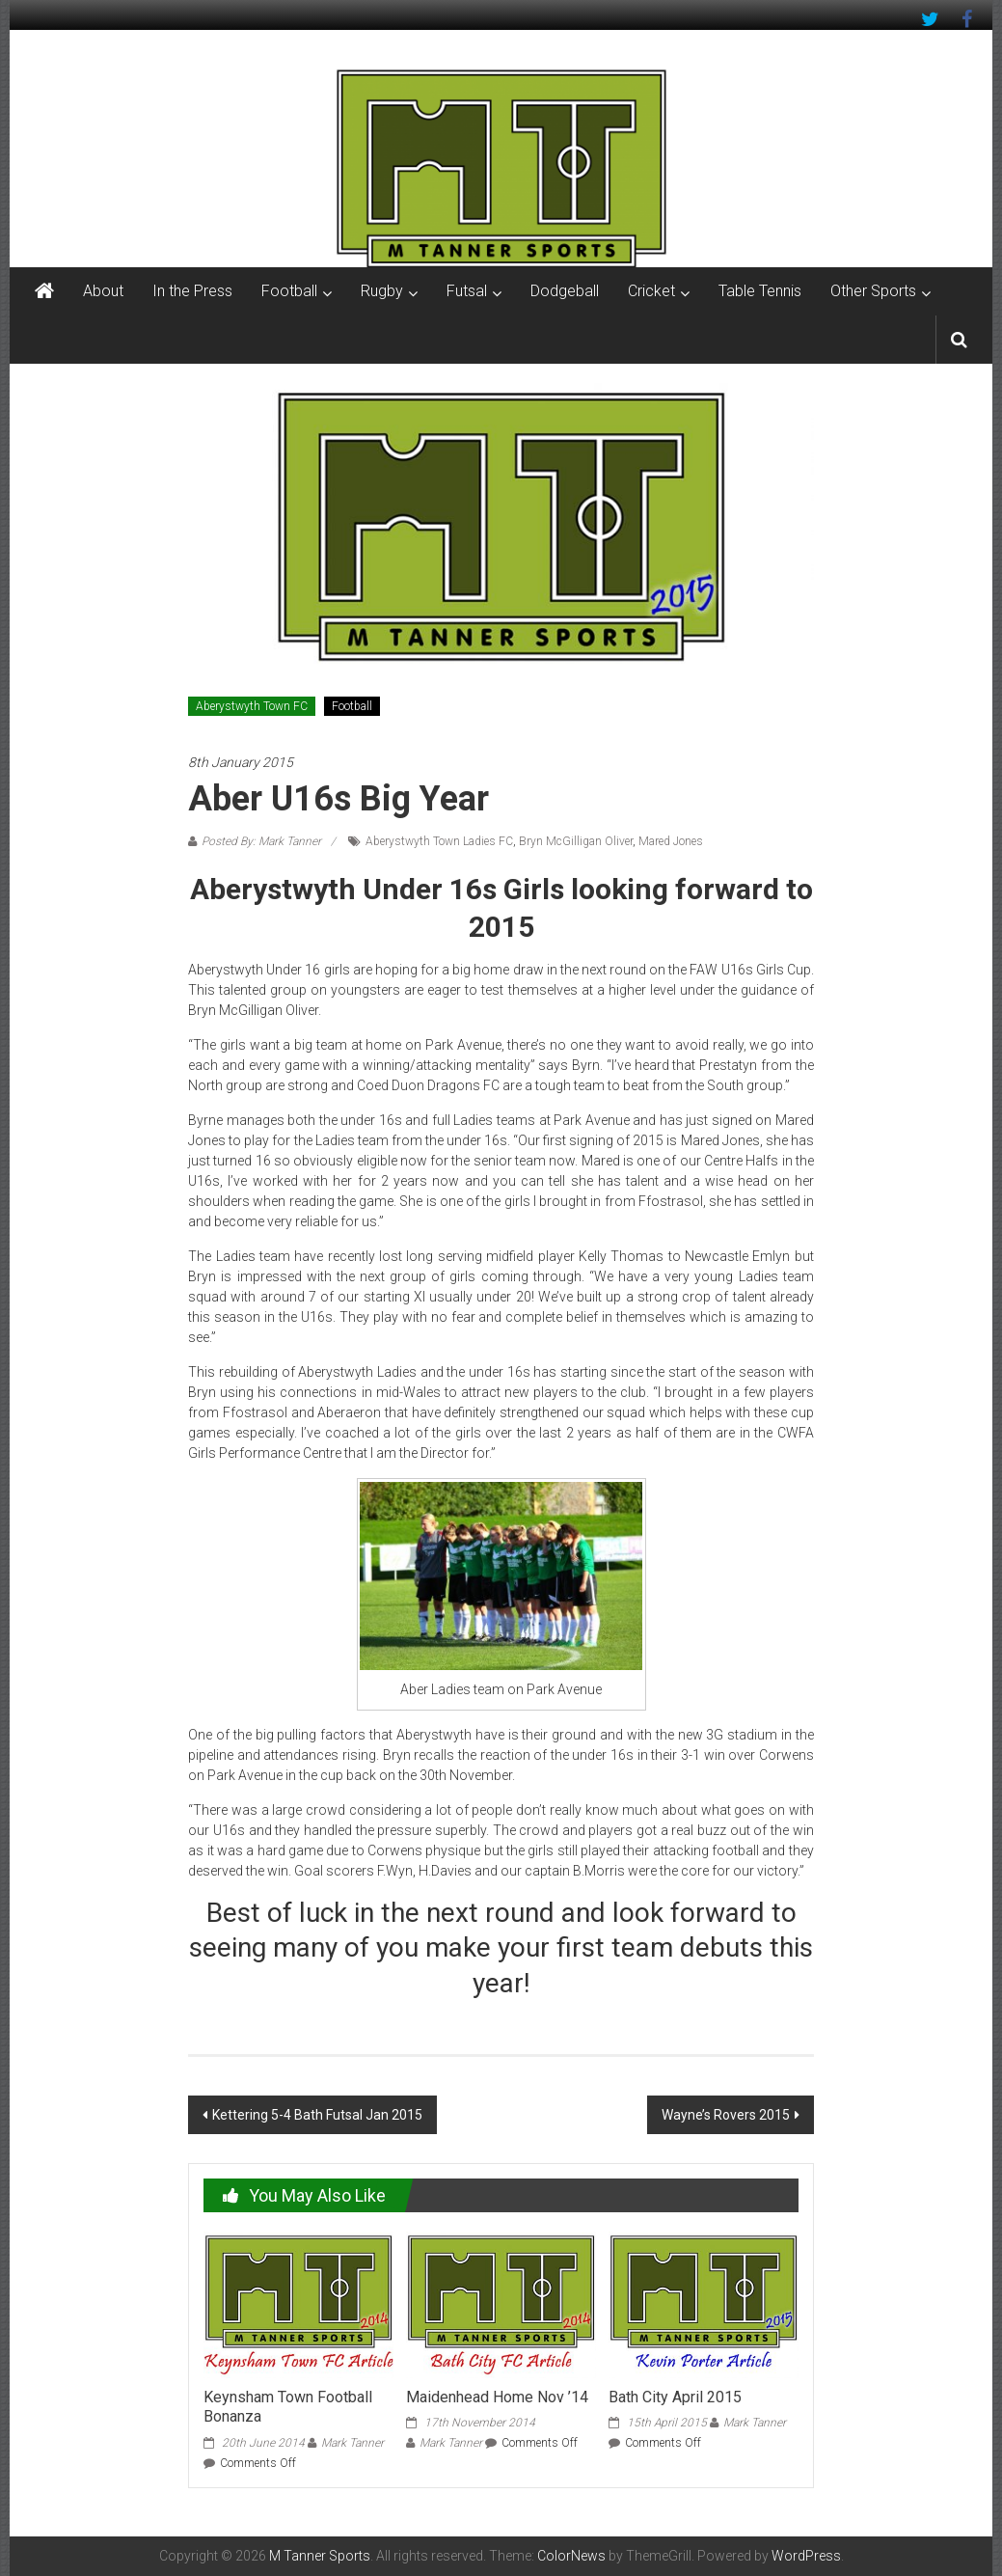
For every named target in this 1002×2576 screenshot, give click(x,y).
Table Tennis (759, 291)
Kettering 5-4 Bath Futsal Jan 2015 (317, 2115)
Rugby (382, 291)
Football (289, 291)
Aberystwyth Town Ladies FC (439, 841)
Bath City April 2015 (675, 2397)
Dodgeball (564, 291)
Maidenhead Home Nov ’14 (497, 2397)
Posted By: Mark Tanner (261, 841)
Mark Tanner (352, 2443)
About (103, 291)
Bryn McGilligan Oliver (576, 841)
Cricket (651, 291)
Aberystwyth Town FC (252, 706)
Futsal (467, 291)
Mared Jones (670, 841)
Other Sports (873, 291)
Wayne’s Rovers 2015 (726, 2115)
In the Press (192, 291)
